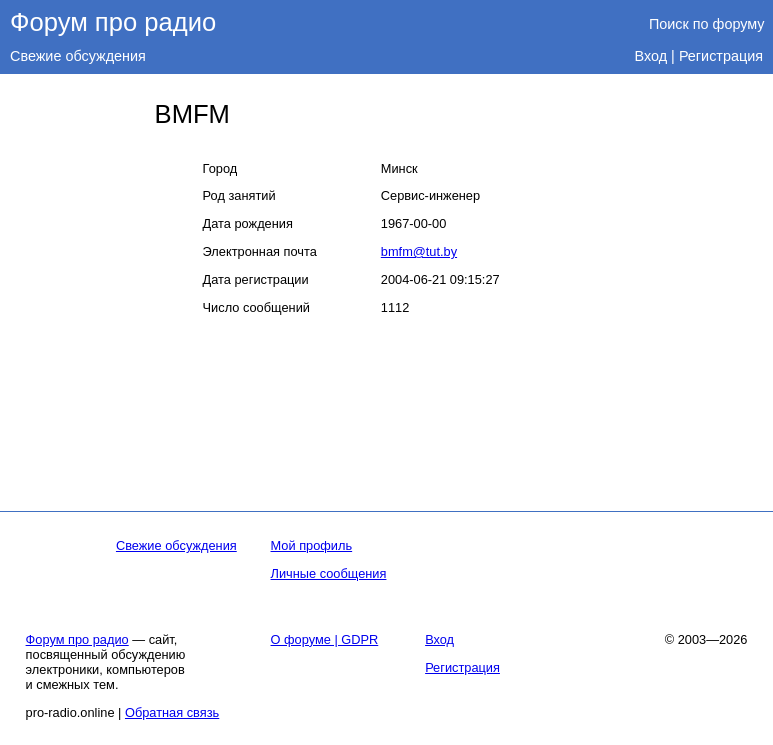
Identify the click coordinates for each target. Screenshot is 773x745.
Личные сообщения (329, 573)
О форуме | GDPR (325, 639)
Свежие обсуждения (78, 56)
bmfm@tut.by (419, 251)
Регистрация (721, 56)
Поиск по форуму (707, 24)
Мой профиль (312, 545)
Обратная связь (172, 712)
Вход (651, 56)
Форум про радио (113, 22)
